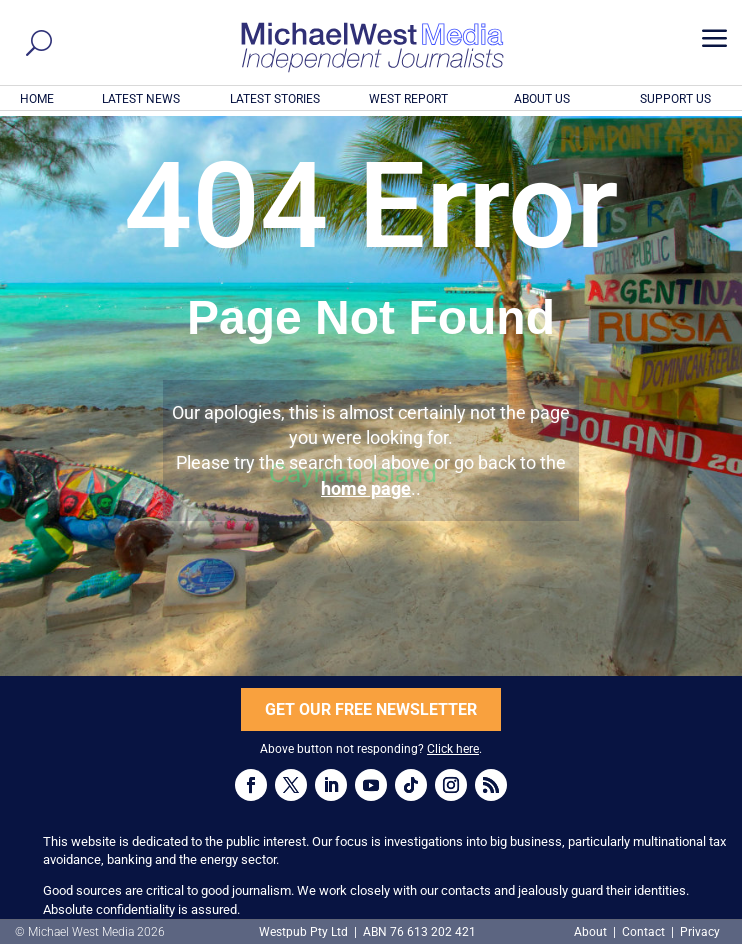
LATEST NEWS (141, 99)
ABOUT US (542, 99)
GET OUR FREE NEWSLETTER (371, 709)
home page (366, 488)
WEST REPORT (408, 99)
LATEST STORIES (275, 99)
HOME (37, 99)
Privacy (700, 932)
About (592, 932)
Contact (643, 932)
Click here (453, 749)
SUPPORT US (675, 99)
